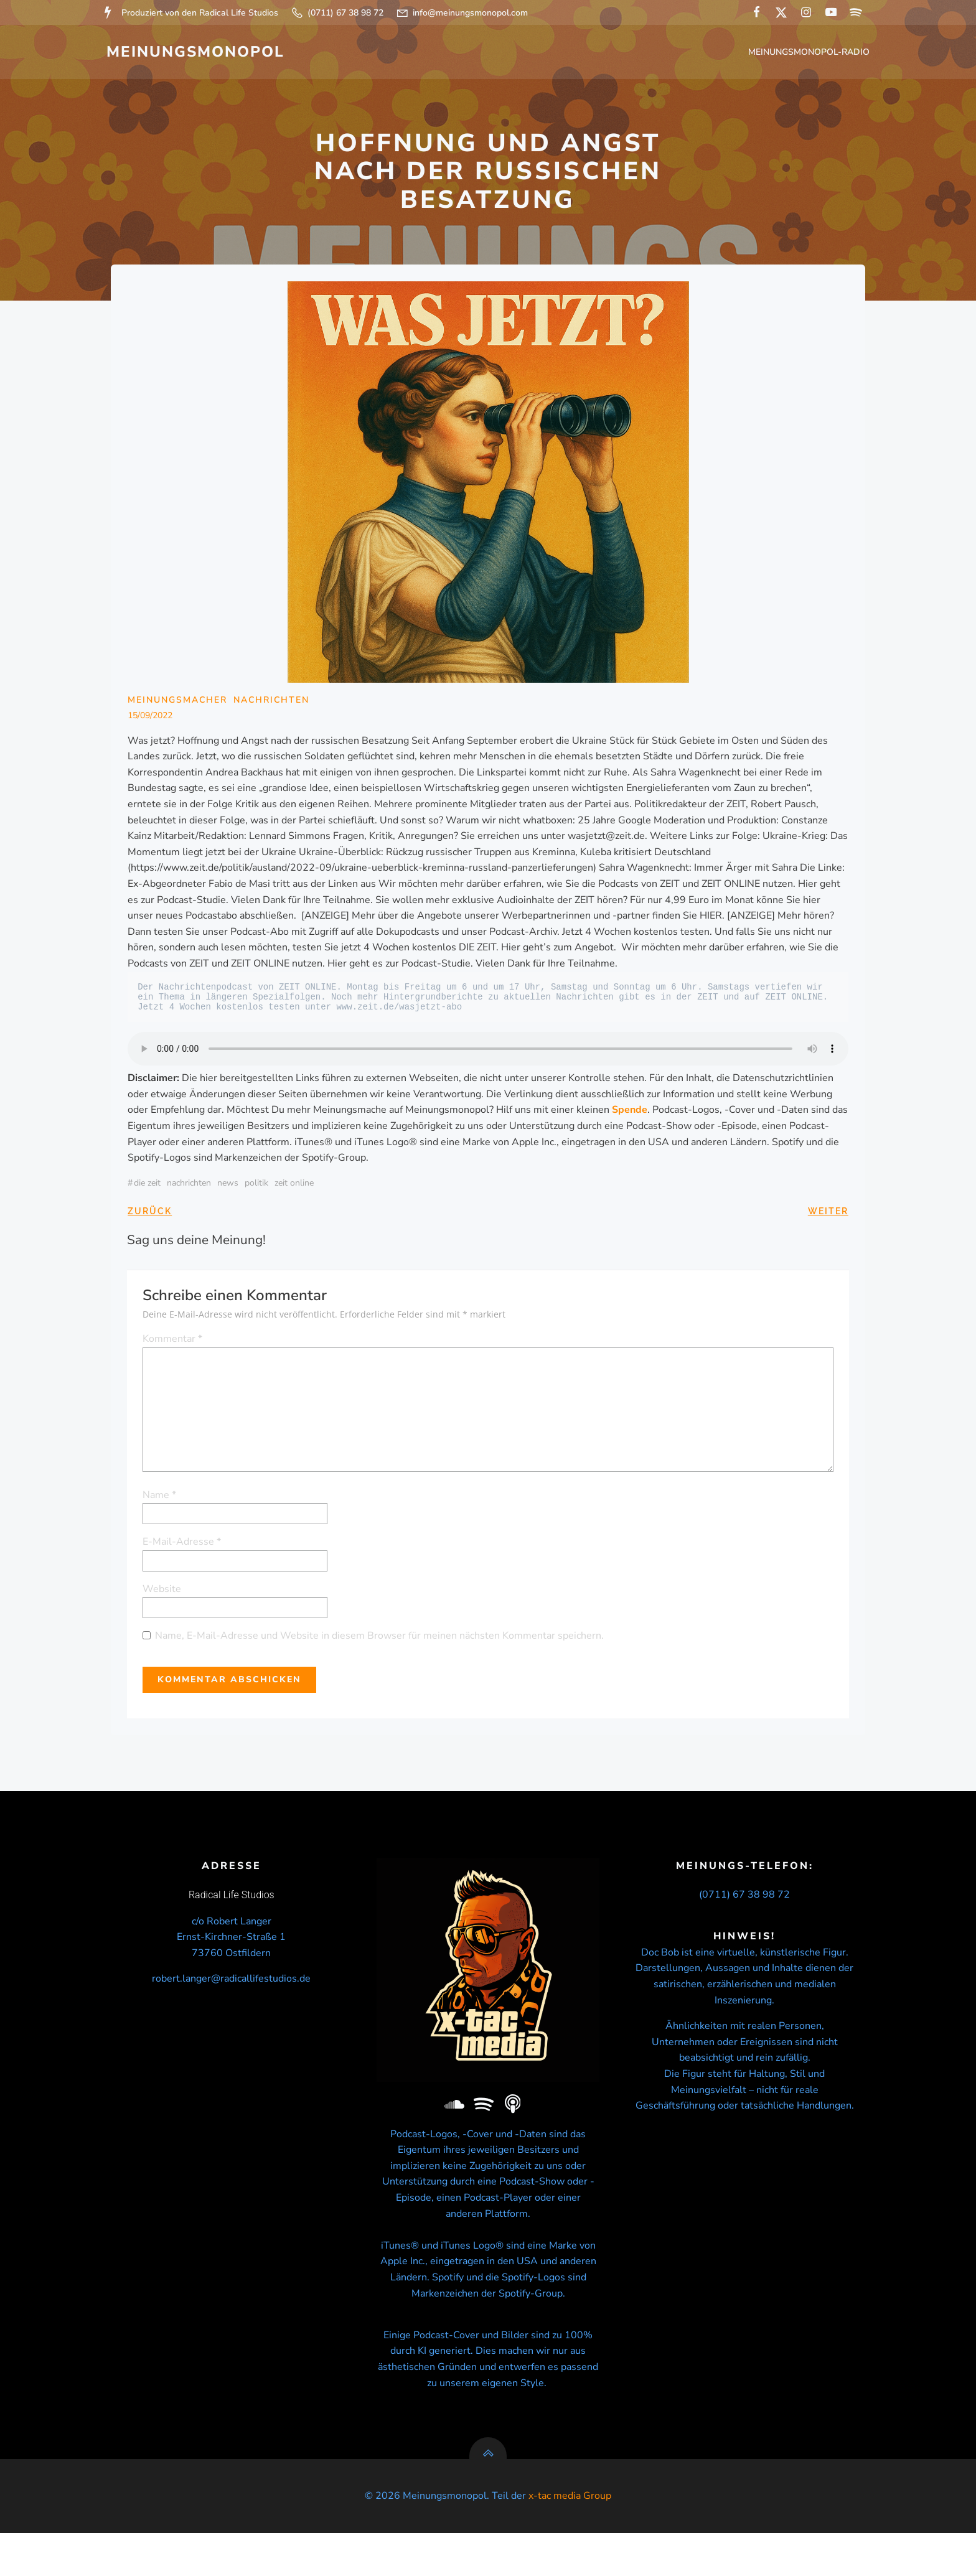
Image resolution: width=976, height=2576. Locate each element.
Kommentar (174, 1372)
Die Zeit (147, 1216)
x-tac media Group (569, 2539)
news (228, 1216)
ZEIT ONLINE (294, 1216)
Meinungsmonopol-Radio (810, 53)
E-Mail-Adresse (183, 1574)
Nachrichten (272, 733)
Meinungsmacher (178, 733)
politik (257, 1216)
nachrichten (189, 1216)
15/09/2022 (150, 748)
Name (160, 1527)
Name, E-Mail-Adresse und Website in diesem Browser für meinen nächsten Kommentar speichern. (380, 1668)
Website (163, 1621)
